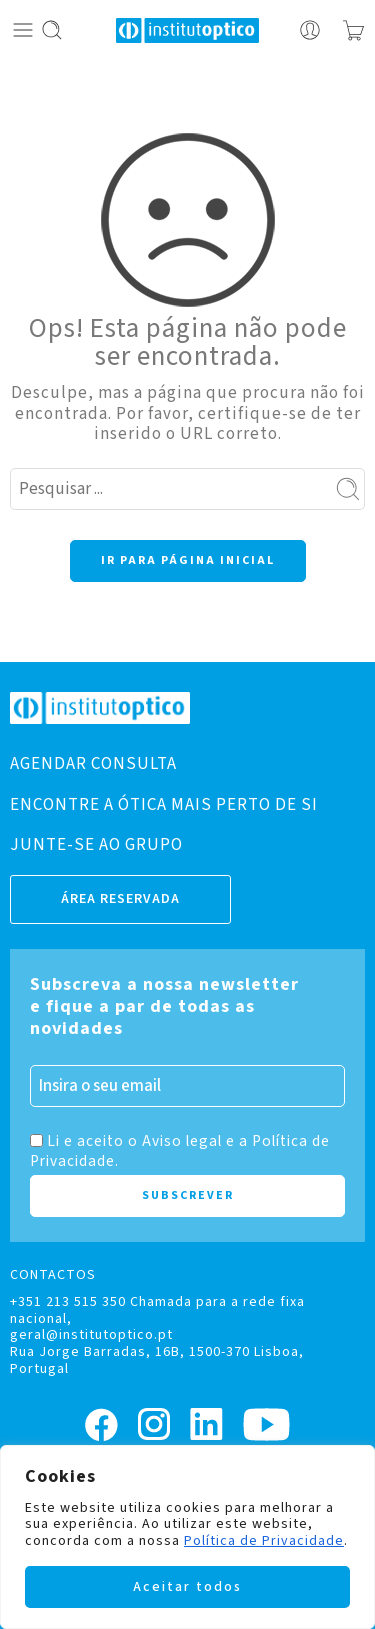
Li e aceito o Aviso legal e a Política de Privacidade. (180, 1151)
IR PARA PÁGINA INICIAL (188, 560)
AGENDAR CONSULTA (93, 764)
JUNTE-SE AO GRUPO (96, 845)
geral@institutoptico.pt (91, 1335)
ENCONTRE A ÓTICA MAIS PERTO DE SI (164, 805)
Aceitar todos (187, 1587)
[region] (187, 1537)
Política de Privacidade (264, 1541)
